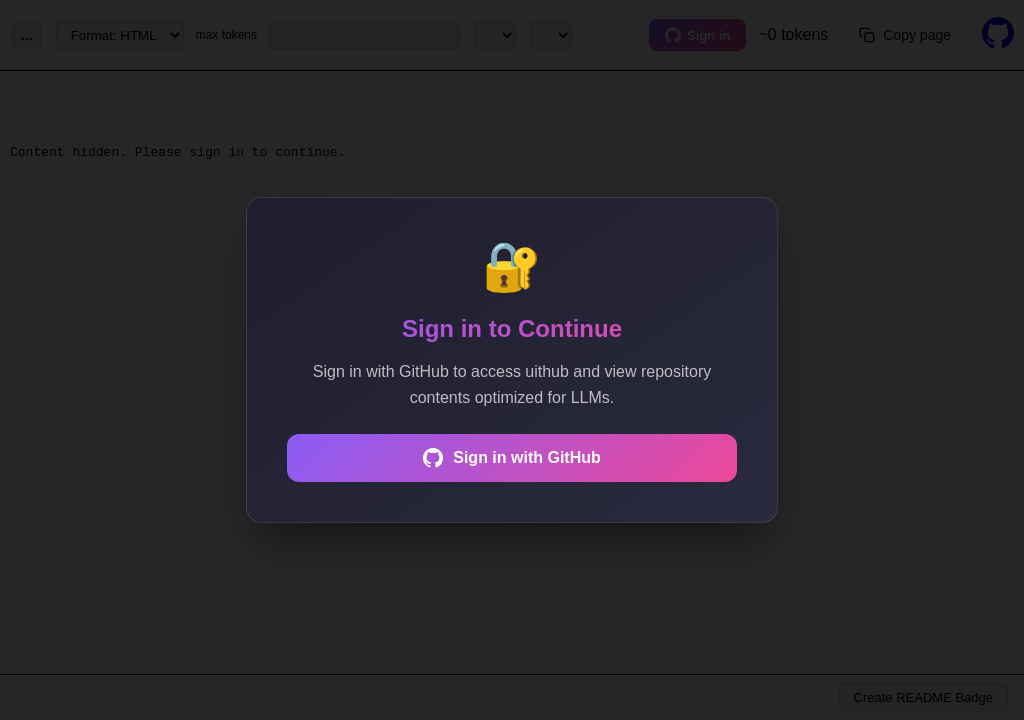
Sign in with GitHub (512, 458)
